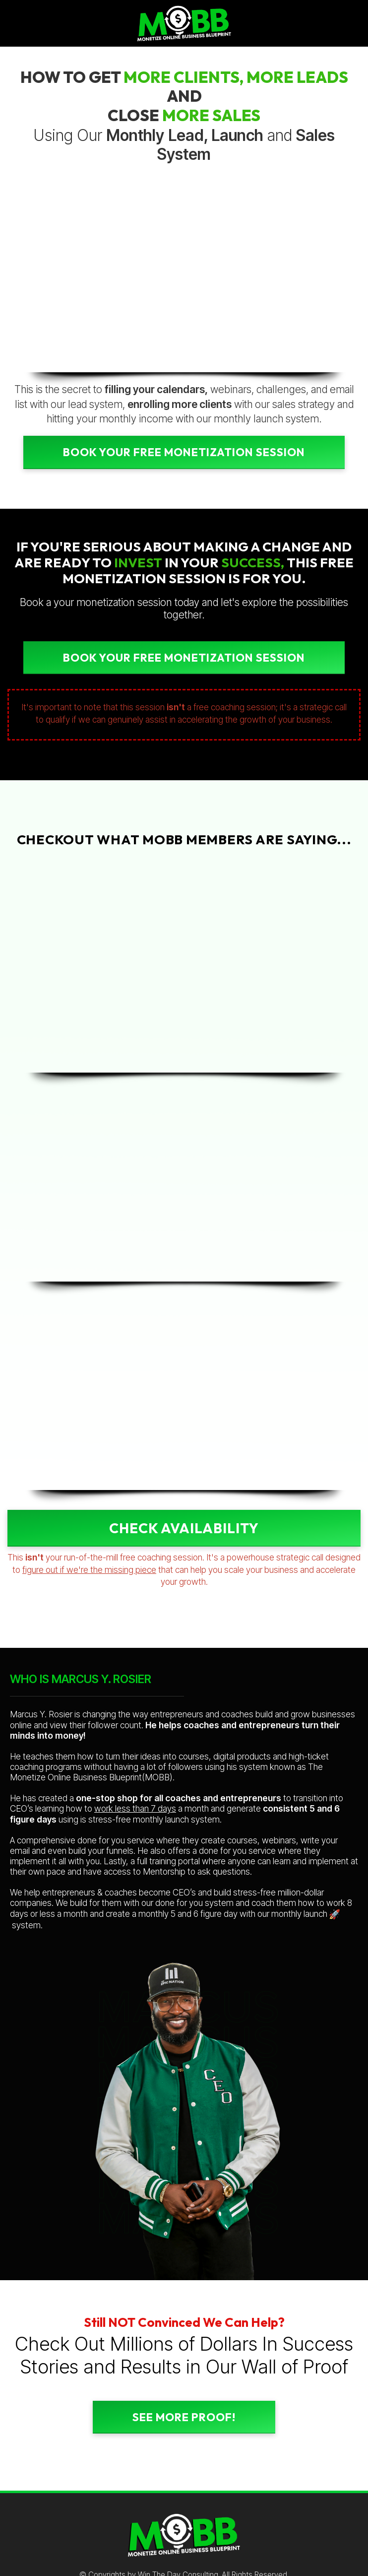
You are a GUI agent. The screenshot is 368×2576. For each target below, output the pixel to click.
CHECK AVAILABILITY (184, 1528)
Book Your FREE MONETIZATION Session (184, 658)
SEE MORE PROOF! (184, 2417)
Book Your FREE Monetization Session (184, 452)
